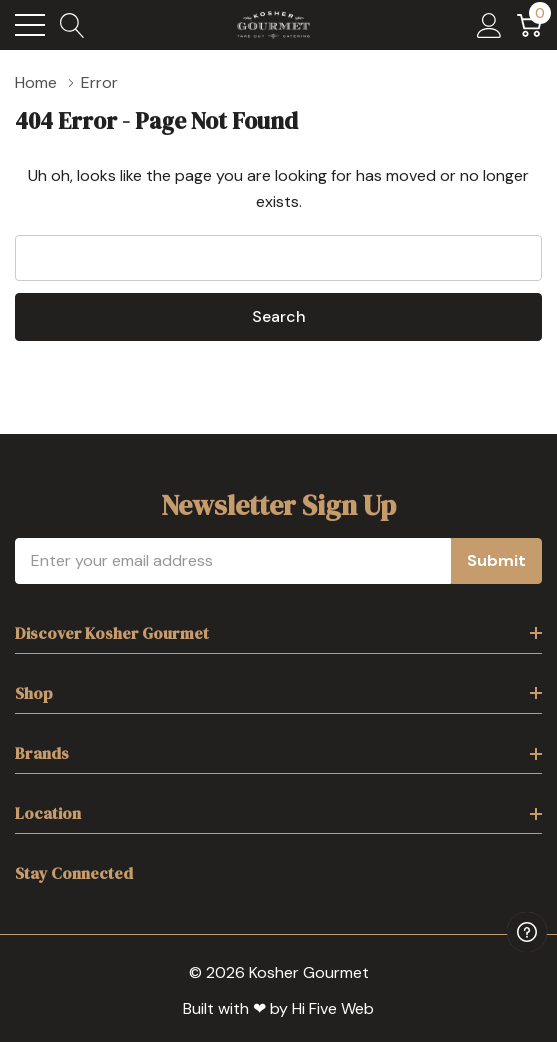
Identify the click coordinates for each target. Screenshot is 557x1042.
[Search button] (72, 25)
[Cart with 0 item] (529, 25)
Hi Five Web (333, 1008)
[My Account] (489, 25)
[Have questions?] (527, 932)
